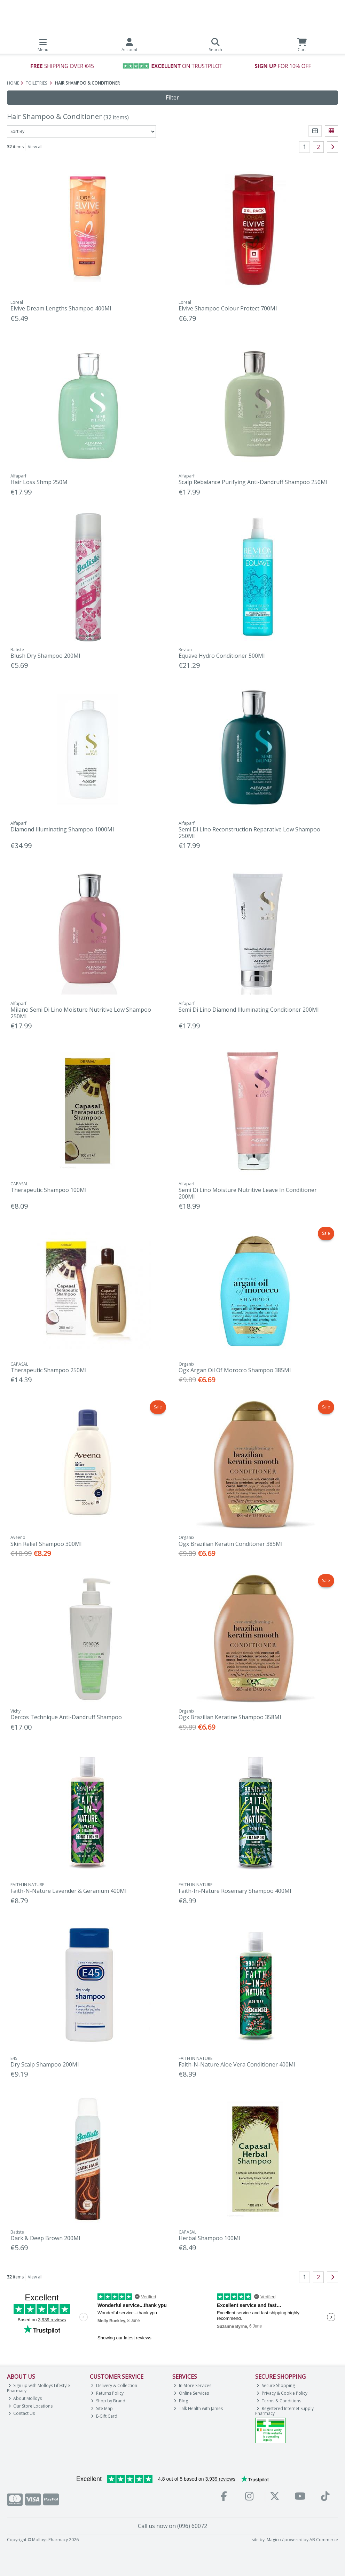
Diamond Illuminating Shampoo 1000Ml (62, 829)
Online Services (191, 2393)
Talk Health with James (198, 2408)
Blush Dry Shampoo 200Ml (45, 655)
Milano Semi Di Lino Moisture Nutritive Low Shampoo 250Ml (80, 1013)
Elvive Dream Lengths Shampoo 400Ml (60, 308)
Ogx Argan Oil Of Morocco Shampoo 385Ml (235, 1370)
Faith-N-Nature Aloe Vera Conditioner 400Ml (237, 2064)
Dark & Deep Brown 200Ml (45, 2238)
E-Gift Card (104, 2416)
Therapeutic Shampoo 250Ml (48, 1370)
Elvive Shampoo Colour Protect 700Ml (228, 308)
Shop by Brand (108, 2401)
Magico (274, 2540)
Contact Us (21, 2413)
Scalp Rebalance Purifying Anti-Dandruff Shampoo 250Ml (253, 482)
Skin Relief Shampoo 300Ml (45, 1544)
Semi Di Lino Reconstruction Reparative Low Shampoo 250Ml (249, 832)
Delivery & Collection (114, 2385)
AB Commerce (323, 2540)
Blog (181, 2401)
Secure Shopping (276, 2385)
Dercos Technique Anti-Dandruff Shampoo (66, 1717)
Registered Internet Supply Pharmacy (284, 2410)
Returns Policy (107, 2393)
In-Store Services (192, 2385)
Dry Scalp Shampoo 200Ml (44, 2064)
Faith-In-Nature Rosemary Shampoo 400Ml (235, 1891)
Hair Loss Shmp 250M (39, 482)
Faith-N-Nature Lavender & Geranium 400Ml (68, 1891)
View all (35, 147)
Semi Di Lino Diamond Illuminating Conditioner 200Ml (249, 1009)
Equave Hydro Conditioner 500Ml (222, 655)
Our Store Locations (30, 2406)
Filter (172, 97)
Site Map (102, 2408)
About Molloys (25, 2398)
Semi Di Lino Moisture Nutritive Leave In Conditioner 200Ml (248, 1193)
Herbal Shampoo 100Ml (209, 2238)
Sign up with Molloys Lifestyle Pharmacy (38, 2388)
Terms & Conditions (279, 2401)
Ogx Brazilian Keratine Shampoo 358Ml (230, 1717)
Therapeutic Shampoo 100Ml (48, 1190)
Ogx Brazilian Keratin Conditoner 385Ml (230, 1544)
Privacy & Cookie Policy (282, 2393)
